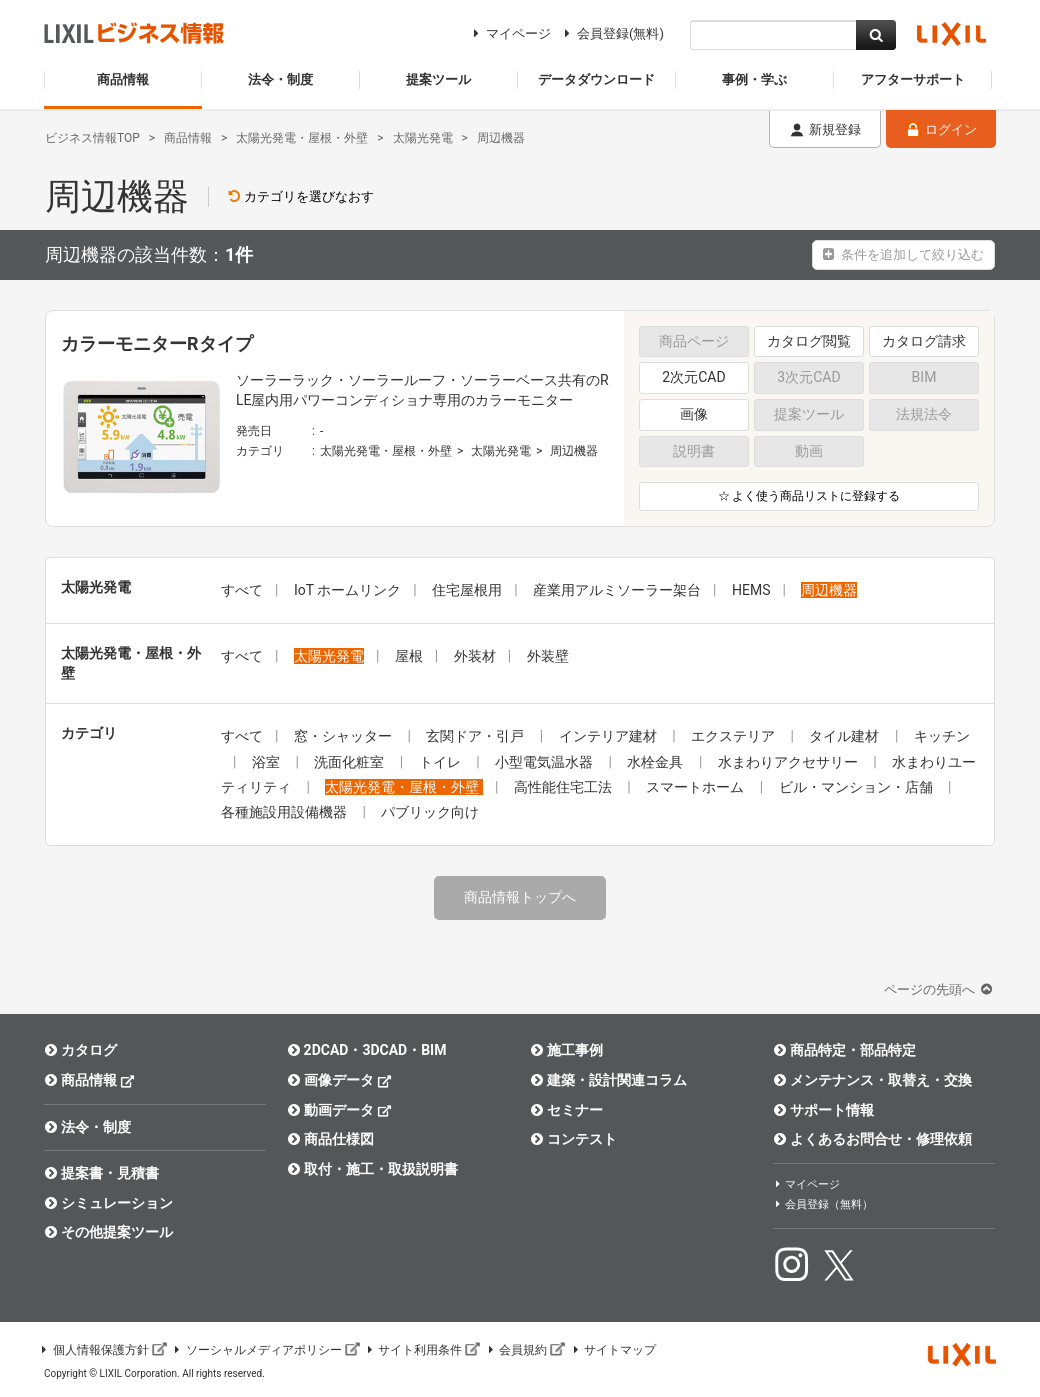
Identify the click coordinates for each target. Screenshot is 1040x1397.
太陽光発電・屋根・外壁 (386, 451)
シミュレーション (108, 1203)
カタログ (80, 1050)
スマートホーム (696, 787)
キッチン (942, 736)
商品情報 (89, 1079)
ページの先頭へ (940, 989)
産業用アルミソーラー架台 (617, 590)
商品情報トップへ (520, 897)
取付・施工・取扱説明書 (372, 1169)
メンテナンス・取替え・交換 (872, 1080)
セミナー (566, 1110)
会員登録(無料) (611, 33)
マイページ (509, 33)
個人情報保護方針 (103, 1350)
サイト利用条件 (423, 1350)
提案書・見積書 (101, 1173)
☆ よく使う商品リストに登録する (809, 496)
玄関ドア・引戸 (476, 736)
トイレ (441, 762)
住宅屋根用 (467, 590)
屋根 (409, 656)
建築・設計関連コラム (608, 1080)
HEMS (751, 590)
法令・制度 (87, 1127)
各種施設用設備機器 (285, 812)
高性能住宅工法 (564, 787)
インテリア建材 (609, 736)
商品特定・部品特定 (844, 1050)
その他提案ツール (108, 1232)
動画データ (339, 1109)
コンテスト (573, 1139)
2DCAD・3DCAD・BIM (366, 1050)
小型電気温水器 (545, 762)
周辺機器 (574, 451)
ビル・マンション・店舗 (857, 787)
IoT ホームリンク (347, 590)
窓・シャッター (344, 736)
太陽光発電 (501, 451)
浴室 (267, 762)
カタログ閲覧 (809, 341)
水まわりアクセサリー (789, 762)
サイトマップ (613, 1350)
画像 (694, 414)
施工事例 (566, 1050)
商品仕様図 (330, 1139)
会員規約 (525, 1350)
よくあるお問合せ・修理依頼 (872, 1139)
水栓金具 (656, 762)
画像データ (339, 1079)
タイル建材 (845, 736)
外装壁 (548, 656)
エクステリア (734, 736)
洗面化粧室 (350, 762)
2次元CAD (693, 377)
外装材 (475, 656)
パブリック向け (430, 812)
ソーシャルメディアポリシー (266, 1350)
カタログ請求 (924, 341)
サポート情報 (823, 1110)
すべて (242, 590)
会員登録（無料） (823, 1204)
